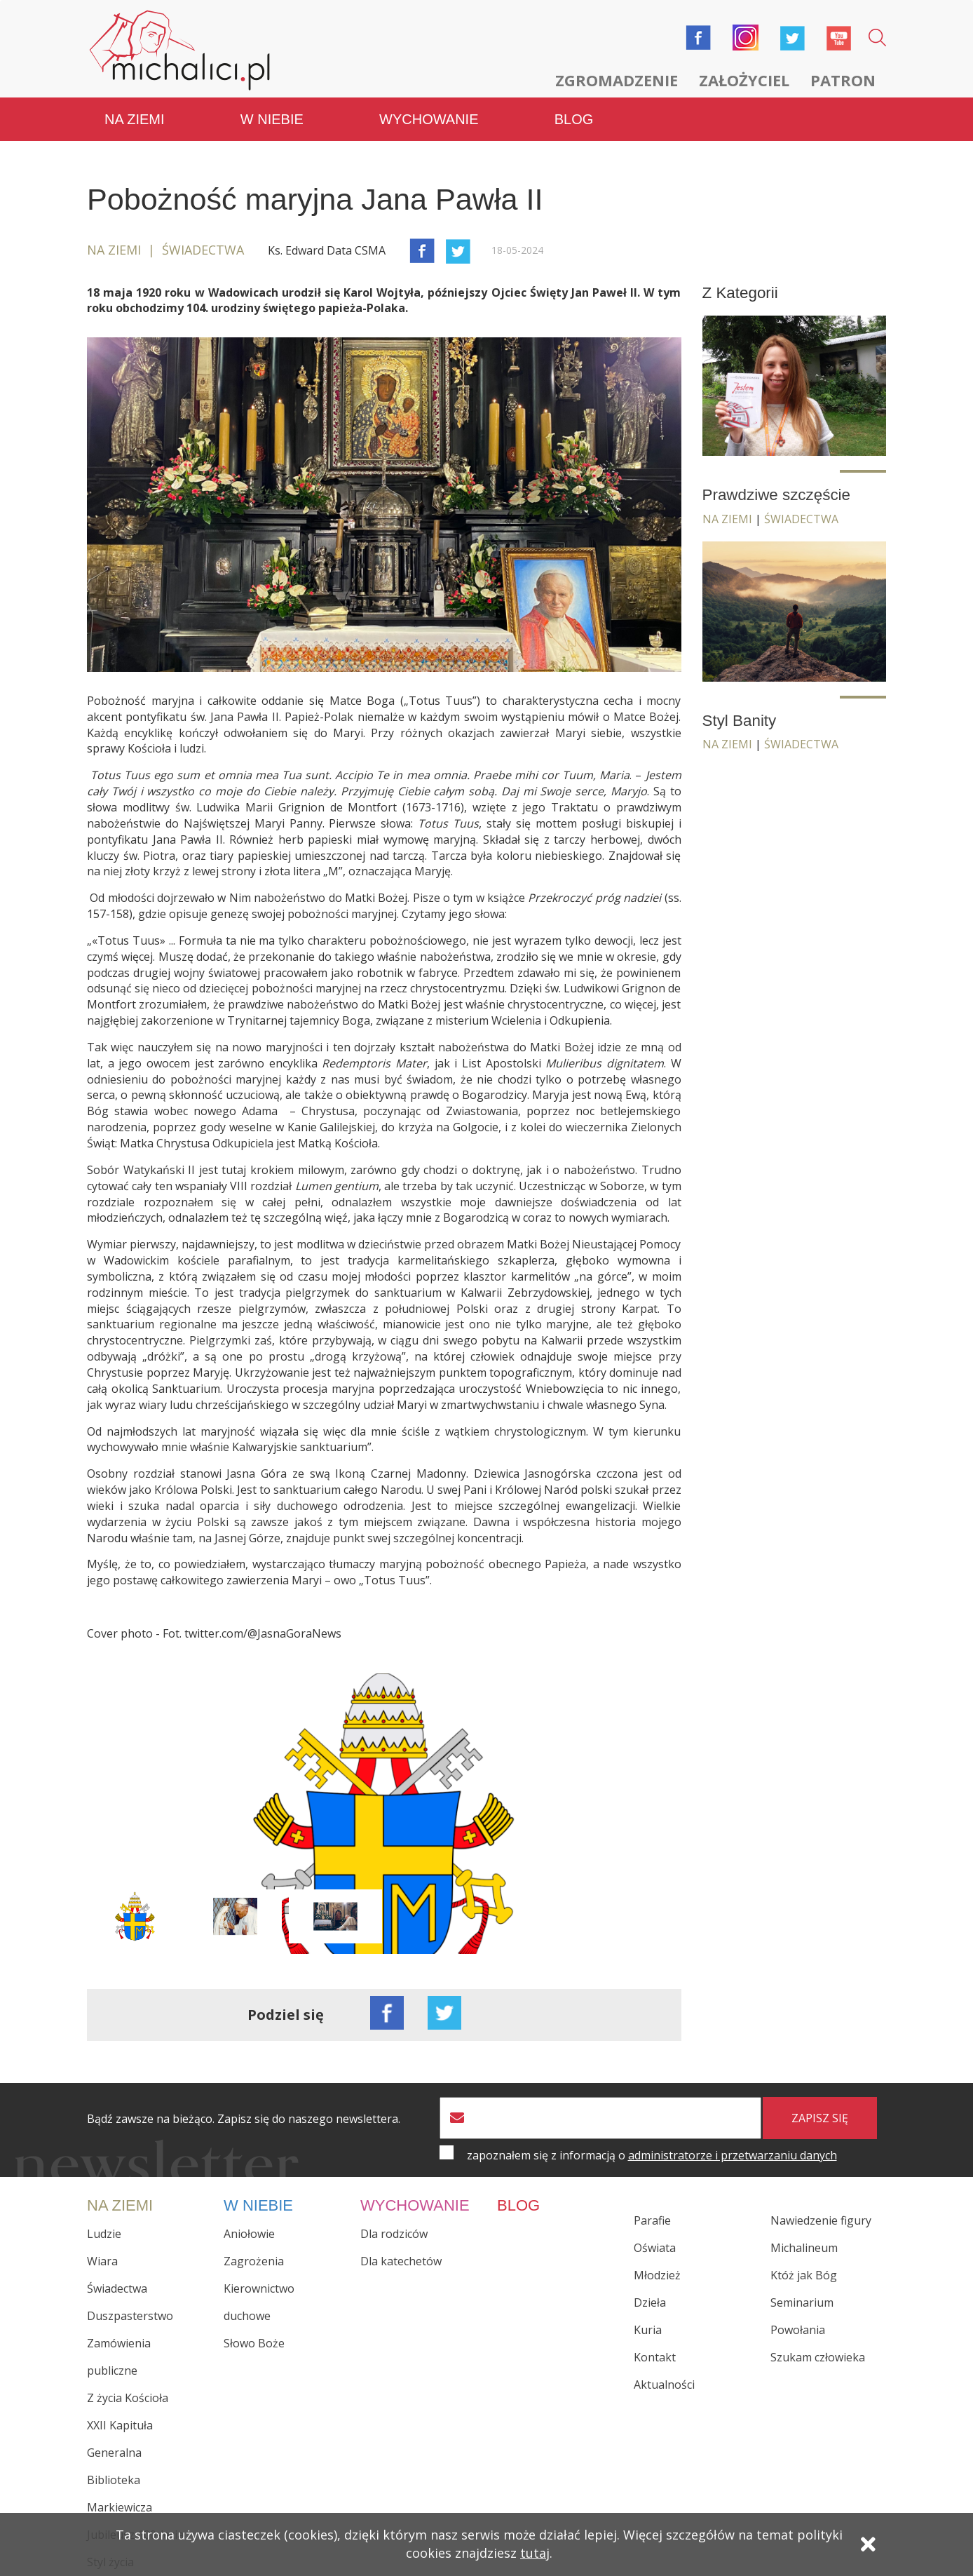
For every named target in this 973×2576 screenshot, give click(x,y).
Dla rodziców (394, 2233)
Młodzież (657, 2275)
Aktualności (664, 2384)
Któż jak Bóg (803, 2275)
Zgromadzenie (616, 79)
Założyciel (744, 79)
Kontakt (655, 2357)
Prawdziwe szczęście (776, 495)
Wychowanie (428, 119)
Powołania (797, 2330)
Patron (843, 79)
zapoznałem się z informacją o (652, 2155)
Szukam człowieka (817, 2357)
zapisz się (819, 2118)
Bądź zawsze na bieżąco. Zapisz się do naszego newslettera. (243, 2119)
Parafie (652, 2220)
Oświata (655, 2247)
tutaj (535, 2552)
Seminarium (801, 2302)
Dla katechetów (401, 2261)
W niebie (272, 119)
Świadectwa (801, 519)
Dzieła (650, 2302)
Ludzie (104, 2233)
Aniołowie (249, 2233)
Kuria (648, 2330)
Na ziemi (134, 119)
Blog (574, 119)
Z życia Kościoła (127, 2398)
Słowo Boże (254, 2343)
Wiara (102, 2261)
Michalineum (804, 2247)
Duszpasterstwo (130, 2316)
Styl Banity (739, 720)
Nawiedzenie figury (820, 2220)
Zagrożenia (254, 2261)
